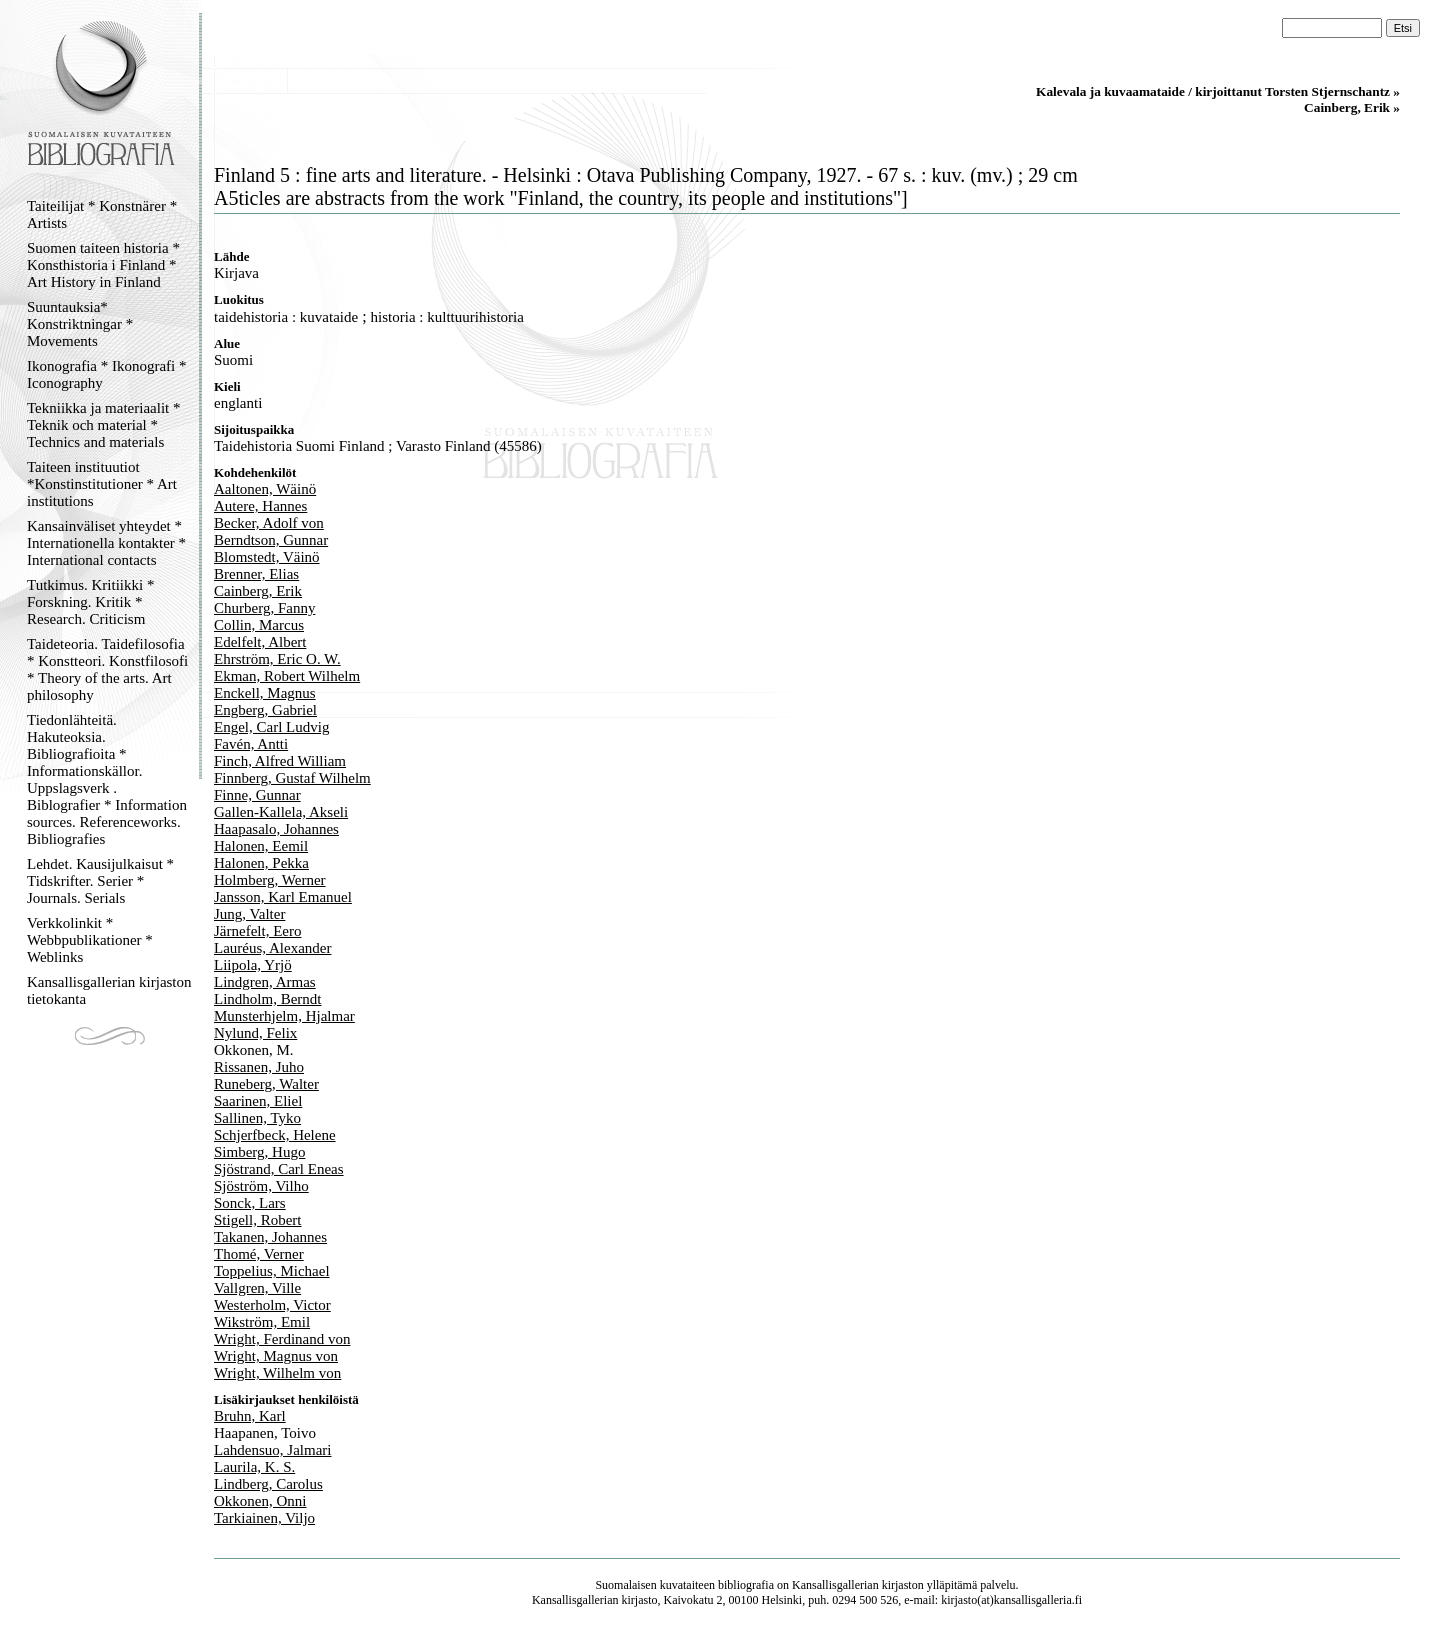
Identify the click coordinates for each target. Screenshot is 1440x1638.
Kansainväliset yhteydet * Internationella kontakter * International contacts (106, 543)
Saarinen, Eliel (258, 1101)
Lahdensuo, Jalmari (272, 1450)
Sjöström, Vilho (261, 1186)
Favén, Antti (251, 744)
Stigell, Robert (258, 1220)
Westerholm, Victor (272, 1305)
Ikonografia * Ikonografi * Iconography (107, 374)
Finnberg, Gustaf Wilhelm (292, 778)
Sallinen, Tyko (257, 1118)
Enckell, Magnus (265, 693)
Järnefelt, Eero (257, 931)
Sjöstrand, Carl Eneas (279, 1169)
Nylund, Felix (255, 1033)
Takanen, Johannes (270, 1237)
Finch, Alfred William (280, 761)
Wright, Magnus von (276, 1356)
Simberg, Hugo (259, 1152)
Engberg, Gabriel (265, 710)
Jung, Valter (249, 914)
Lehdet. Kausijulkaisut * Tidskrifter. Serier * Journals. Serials (100, 881)
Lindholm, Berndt (268, 999)
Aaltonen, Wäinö (265, 489)
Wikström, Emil (262, 1322)
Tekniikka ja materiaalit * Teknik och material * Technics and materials (103, 425)
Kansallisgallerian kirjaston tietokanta (109, 990)
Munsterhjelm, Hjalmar (284, 1016)
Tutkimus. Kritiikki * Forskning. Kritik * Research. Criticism (90, 602)
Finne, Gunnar (257, 795)
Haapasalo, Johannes (276, 829)
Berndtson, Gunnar (271, 540)
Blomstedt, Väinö (267, 557)
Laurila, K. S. (254, 1467)
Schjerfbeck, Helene (275, 1135)
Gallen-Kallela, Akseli (281, 812)
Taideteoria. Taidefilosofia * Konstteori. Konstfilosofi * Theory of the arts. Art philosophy (107, 669)
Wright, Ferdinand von (282, 1339)
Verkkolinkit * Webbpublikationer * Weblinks (90, 940)
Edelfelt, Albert (260, 642)
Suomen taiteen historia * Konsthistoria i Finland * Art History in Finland (103, 265)
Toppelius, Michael (272, 1271)
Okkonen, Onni (260, 1501)
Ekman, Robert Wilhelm (287, 676)
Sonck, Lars (250, 1203)
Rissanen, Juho (259, 1067)
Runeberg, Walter (266, 1084)
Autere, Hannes (260, 506)
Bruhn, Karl (250, 1416)
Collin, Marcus (259, 625)
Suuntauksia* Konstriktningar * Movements (80, 324)
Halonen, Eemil (261, 846)
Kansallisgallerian (835, 1585)
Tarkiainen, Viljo (264, 1518)
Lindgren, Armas (265, 982)
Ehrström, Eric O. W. (277, 659)
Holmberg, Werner (270, 880)
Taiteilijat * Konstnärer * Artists (102, 214)
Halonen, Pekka (261, 863)
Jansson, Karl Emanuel (283, 897)
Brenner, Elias (256, 574)
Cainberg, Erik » (1352, 107)
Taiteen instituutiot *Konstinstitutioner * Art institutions (102, 484)
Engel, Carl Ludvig (271, 727)
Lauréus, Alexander (272, 948)
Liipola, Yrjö (253, 965)
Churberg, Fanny (264, 608)
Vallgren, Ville (257, 1288)
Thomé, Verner (259, 1254)
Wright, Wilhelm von (277, 1373)
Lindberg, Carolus (268, 1484)
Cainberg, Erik (258, 591)
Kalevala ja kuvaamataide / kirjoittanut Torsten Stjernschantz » (1218, 91)
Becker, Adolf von (269, 523)
